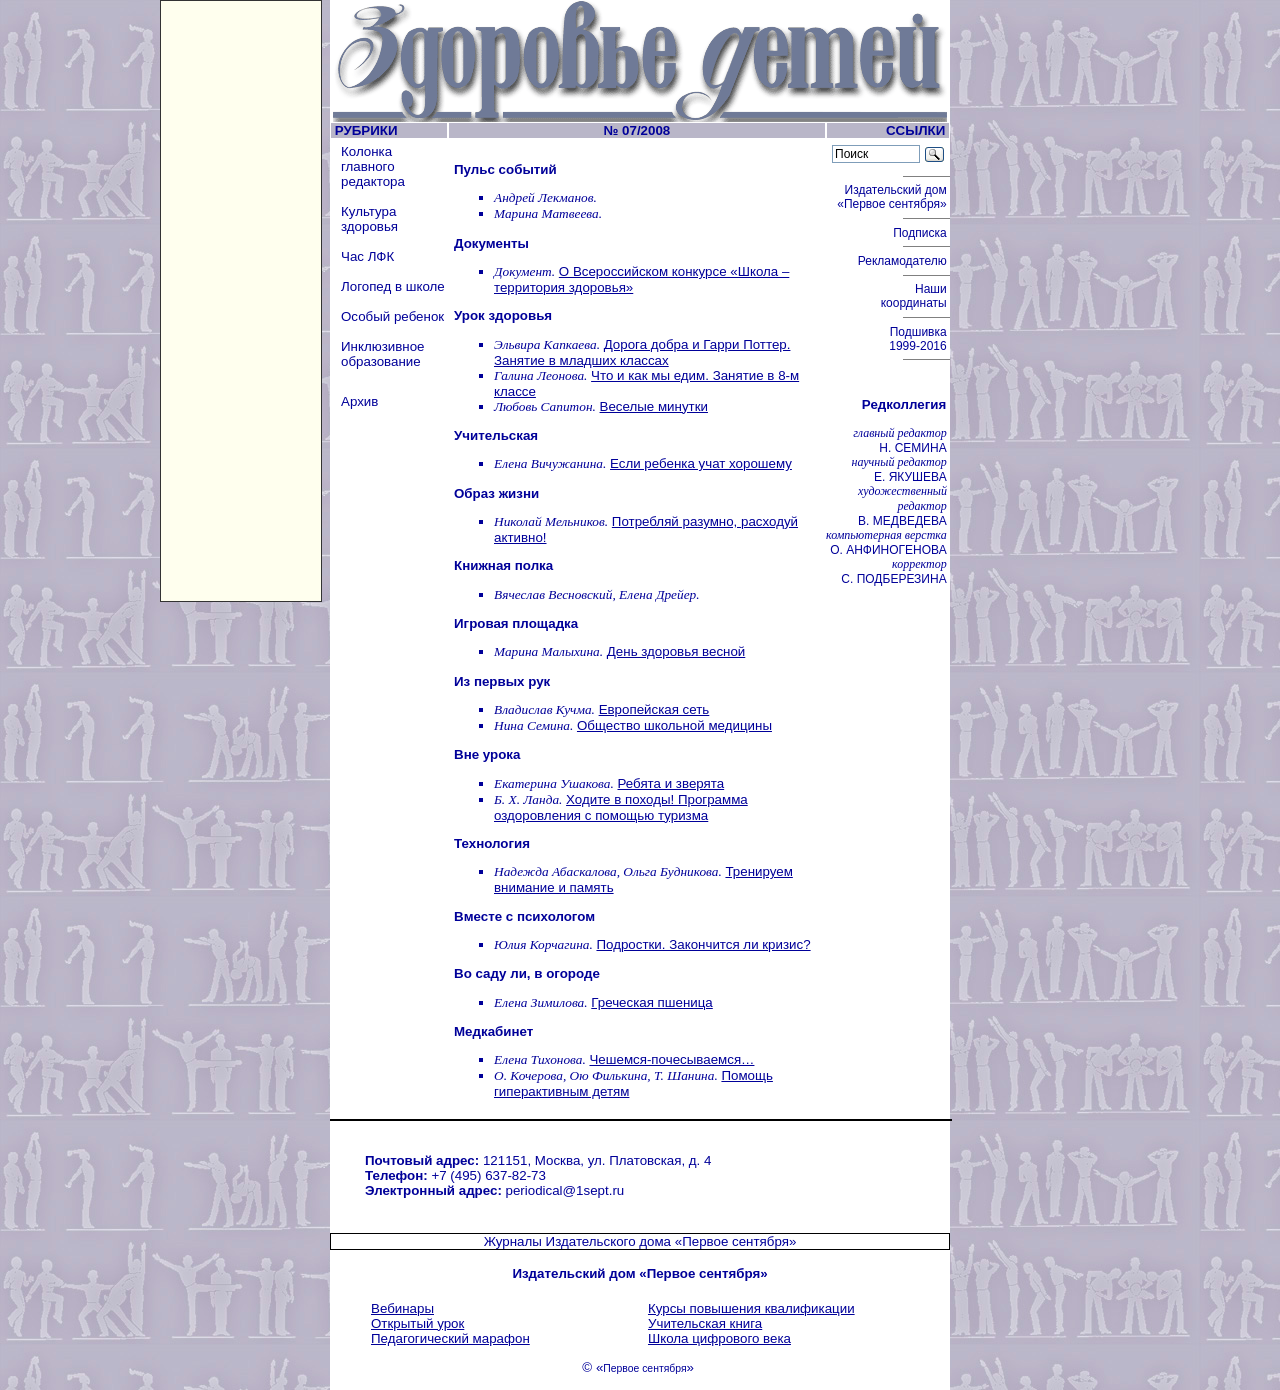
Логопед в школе (393, 286)
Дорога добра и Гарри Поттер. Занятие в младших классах (642, 352)
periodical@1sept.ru (565, 1190)
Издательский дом (893, 197)
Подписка (921, 233)
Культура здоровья (369, 219)
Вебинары (402, 1308)
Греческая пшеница (652, 1002)
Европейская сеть (654, 709)
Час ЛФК (367, 256)
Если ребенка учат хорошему (701, 463)
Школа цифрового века (719, 1338)
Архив (359, 401)
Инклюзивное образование (383, 354)
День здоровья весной (676, 651)
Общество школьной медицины (674, 725)
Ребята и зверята (671, 783)
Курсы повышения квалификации (751, 1308)
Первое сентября (644, 1368)
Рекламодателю (904, 261)
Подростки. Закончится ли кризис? (703, 944)
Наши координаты (915, 296)
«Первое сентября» (736, 1241)
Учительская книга (705, 1323)
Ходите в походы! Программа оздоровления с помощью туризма (621, 807)
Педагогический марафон (450, 1338)
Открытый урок (417, 1323)
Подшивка (919, 339)
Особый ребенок (392, 316)
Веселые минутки (654, 406)
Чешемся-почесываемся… (671, 1059)
